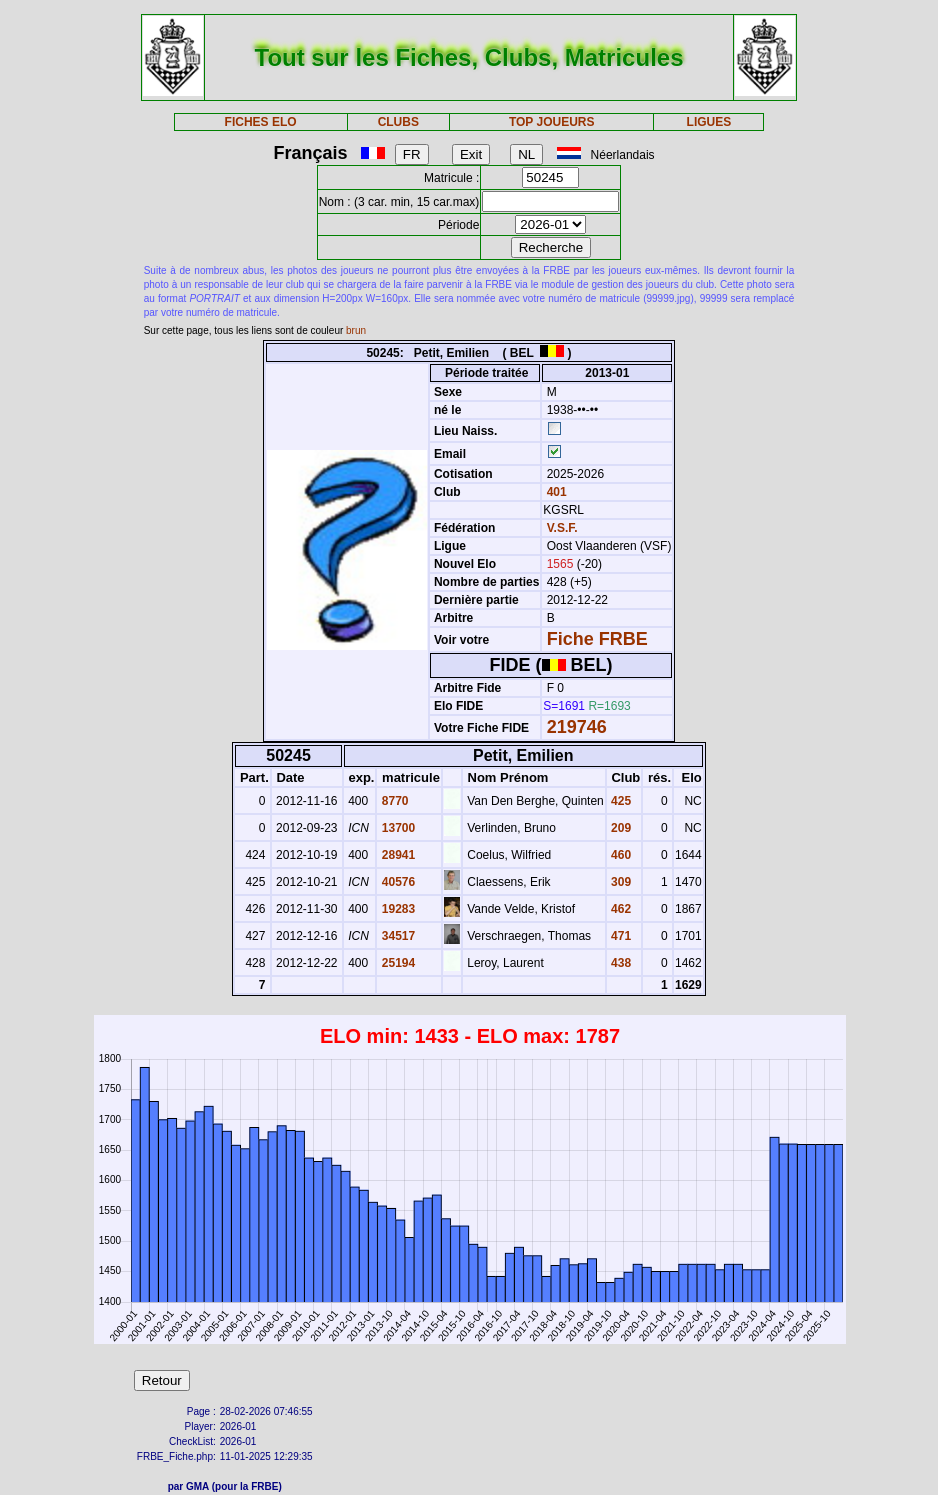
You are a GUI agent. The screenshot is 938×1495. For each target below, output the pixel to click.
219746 (577, 727)
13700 (396, 828)
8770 (393, 801)
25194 (396, 963)
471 (619, 936)
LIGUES (709, 122)
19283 (396, 909)
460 (619, 855)
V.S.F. (562, 528)
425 (619, 801)
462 (619, 909)
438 (619, 963)
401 (554, 492)
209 (619, 828)
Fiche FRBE (597, 639)
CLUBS (398, 122)
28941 (396, 855)
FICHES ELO (261, 122)
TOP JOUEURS (552, 122)
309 (619, 882)
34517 (396, 936)
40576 (396, 882)
